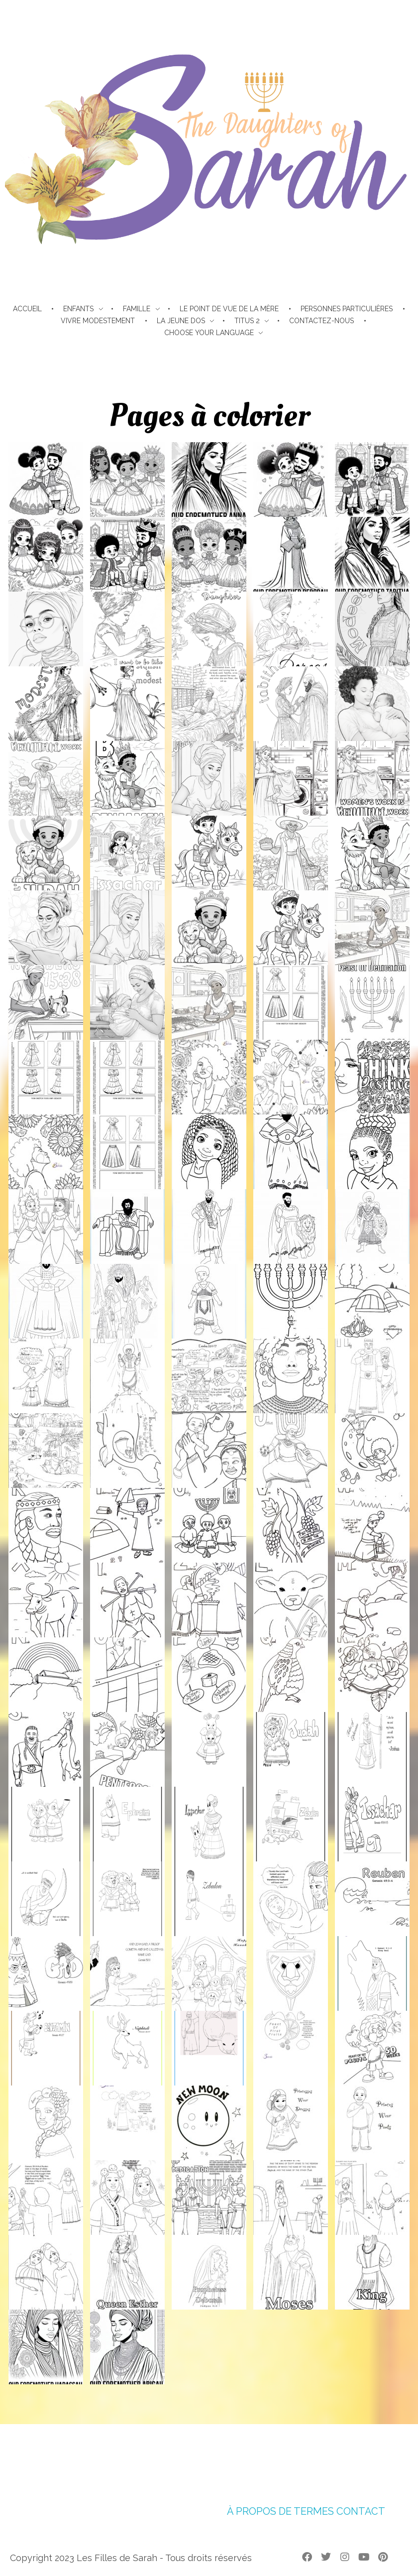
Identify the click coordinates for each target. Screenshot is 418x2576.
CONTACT (360, 2511)
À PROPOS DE (259, 2511)
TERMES (314, 2511)
